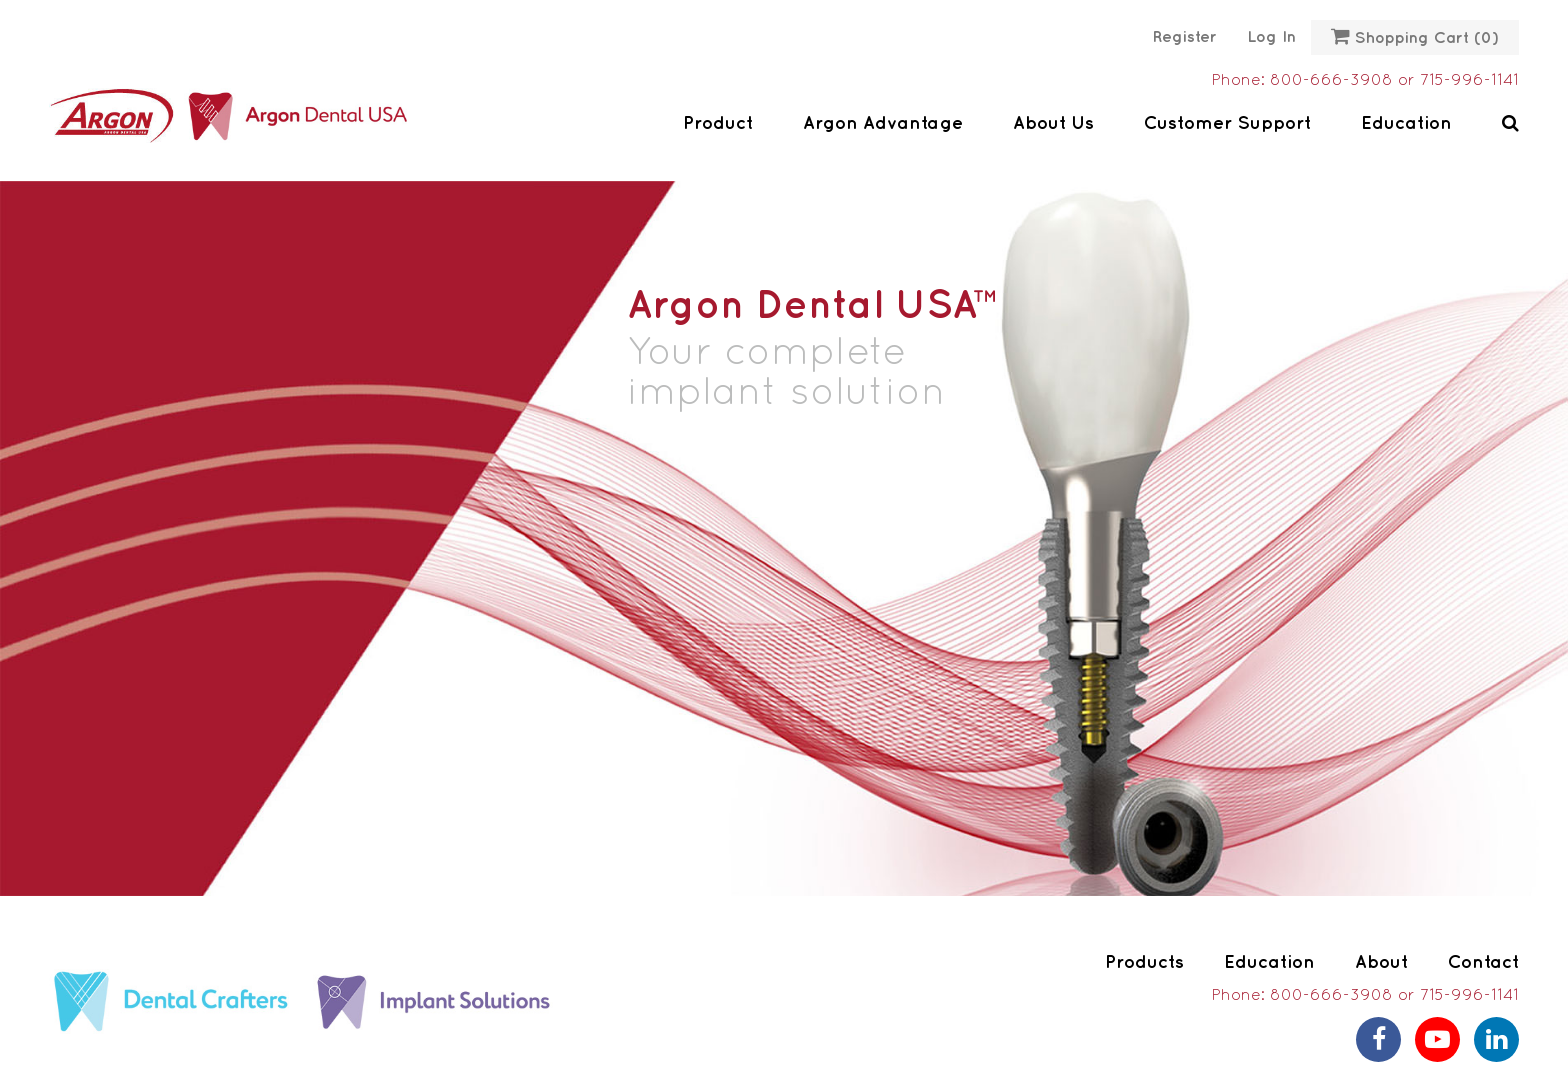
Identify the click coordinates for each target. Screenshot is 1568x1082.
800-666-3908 (1331, 81)
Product (718, 123)
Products (1144, 962)
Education (1406, 123)
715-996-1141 (1469, 81)
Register (1185, 37)
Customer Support (1227, 123)
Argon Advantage (883, 123)
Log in (1271, 37)
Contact (1483, 962)
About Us (1053, 123)
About (1381, 962)
